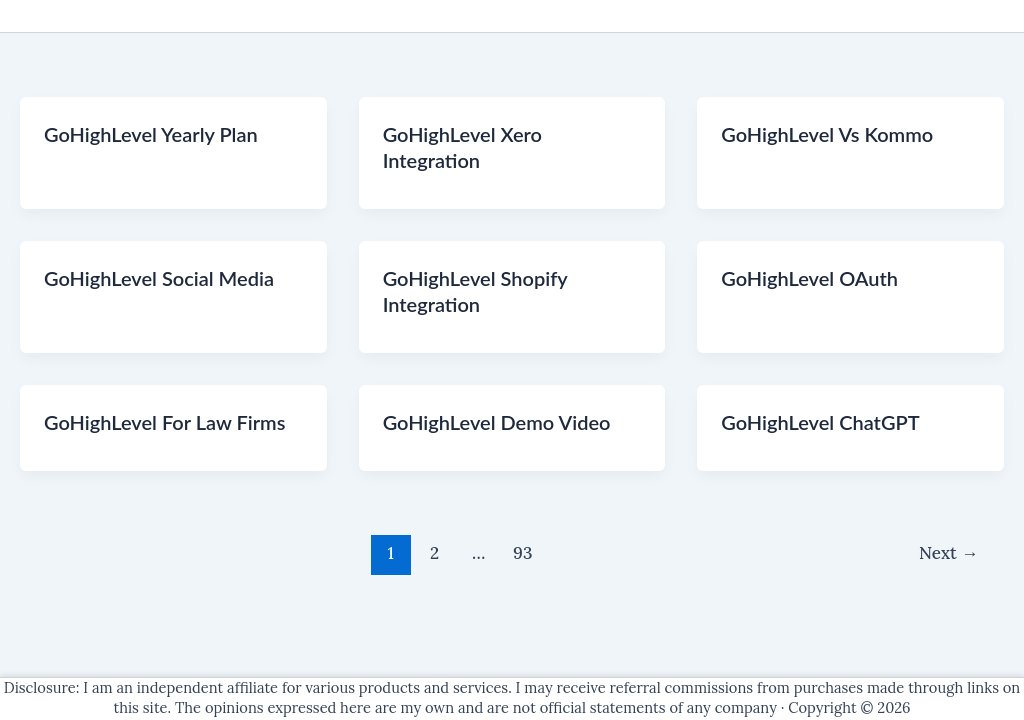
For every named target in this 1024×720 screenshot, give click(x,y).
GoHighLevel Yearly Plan (151, 134)
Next (948, 553)
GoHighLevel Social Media (159, 278)
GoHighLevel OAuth (809, 278)
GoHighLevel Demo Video (497, 422)
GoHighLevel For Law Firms (164, 422)
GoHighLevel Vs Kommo (827, 134)
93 (522, 553)
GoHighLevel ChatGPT (820, 422)
